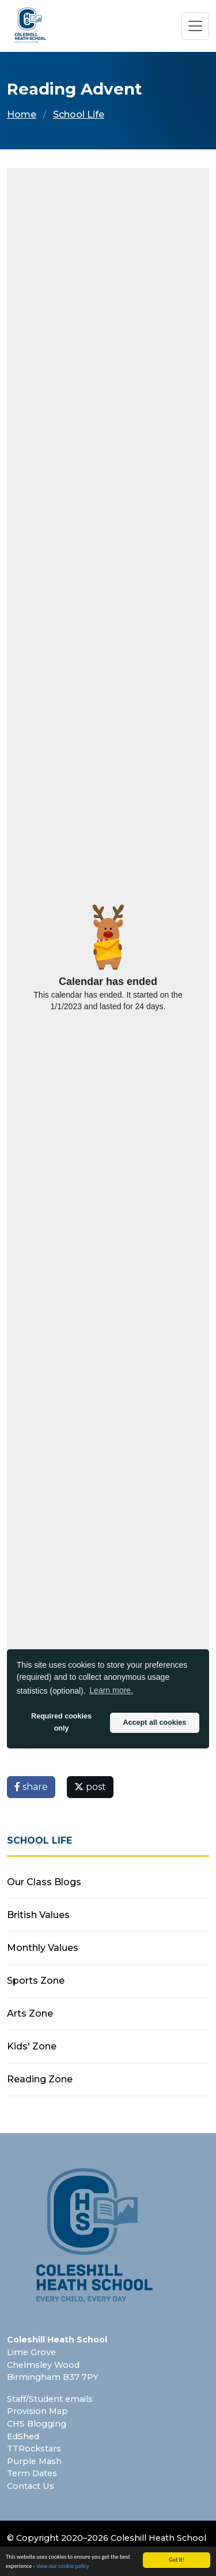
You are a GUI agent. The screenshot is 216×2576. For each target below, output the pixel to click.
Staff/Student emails (50, 2399)
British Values (38, 1914)
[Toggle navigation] (195, 26)
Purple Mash (34, 2461)
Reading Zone (40, 2079)
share (31, 1786)
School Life (78, 114)
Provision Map (37, 2411)
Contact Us (30, 2486)
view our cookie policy (62, 2566)
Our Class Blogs (44, 1881)
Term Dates (32, 2473)
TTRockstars (34, 2448)
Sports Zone (36, 1980)
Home (21, 114)
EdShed (23, 2436)
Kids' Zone (31, 2046)
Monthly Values (42, 1947)
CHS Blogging (36, 2424)
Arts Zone (30, 2013)
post (90, 1786)
